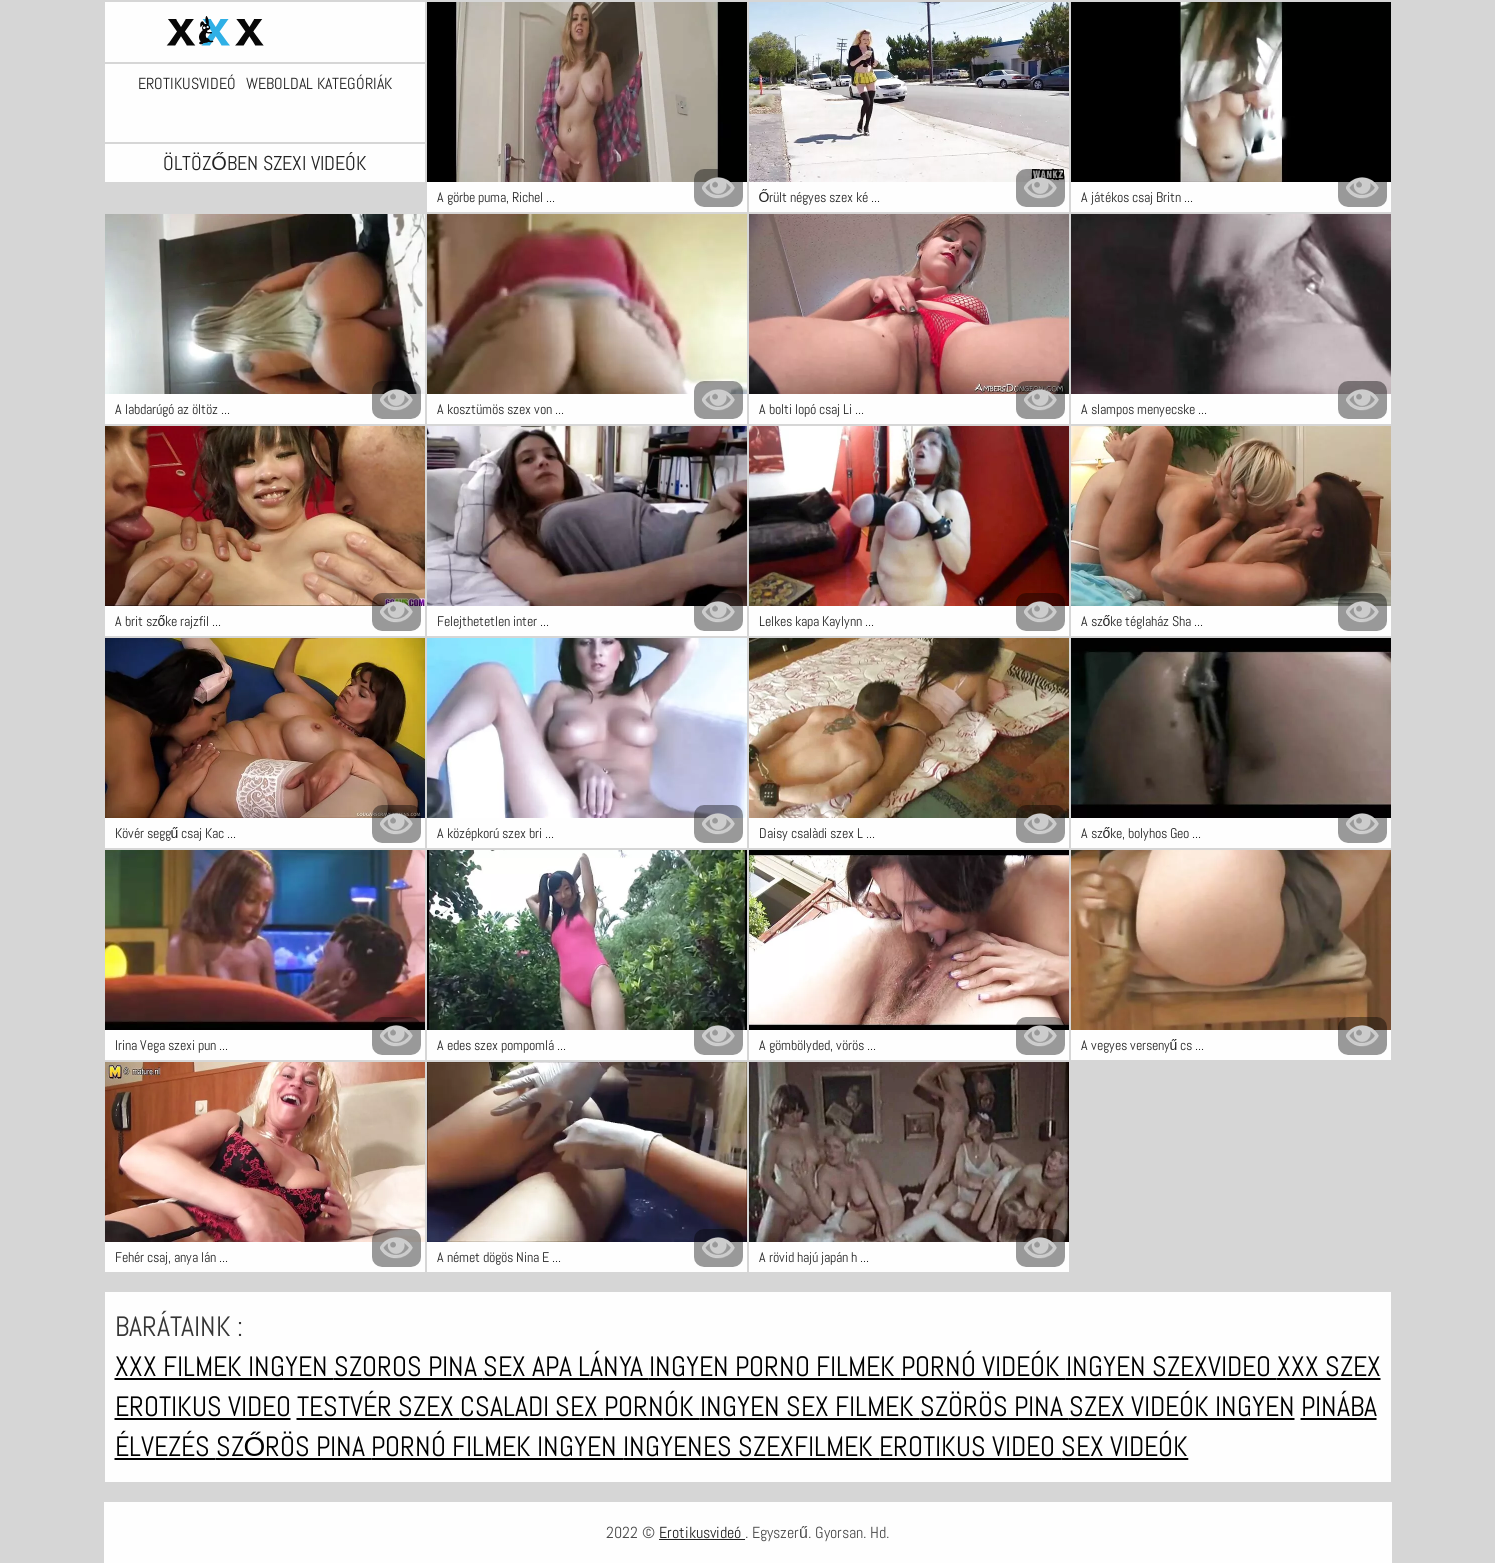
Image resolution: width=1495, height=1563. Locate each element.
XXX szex (1329, 1366)
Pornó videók (983, 1366)
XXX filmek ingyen (224, 1366)
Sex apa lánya (566, 1366)
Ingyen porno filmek (775, 1366)
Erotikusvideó (187, 84)
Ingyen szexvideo (1171, 1366)
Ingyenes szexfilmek (751, 1446)
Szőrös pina (294, 1446)
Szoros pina (408, 1366)
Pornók (652, 1406)
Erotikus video (203, 1406)
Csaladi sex (532, 1406)
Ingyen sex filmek (810, 1406)
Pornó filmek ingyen (497, 1446)
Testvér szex (378, 1406)
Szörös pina (994, 1406)
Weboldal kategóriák (319, 84)
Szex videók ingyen (1182, 1406)
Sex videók (1124, 1446)
